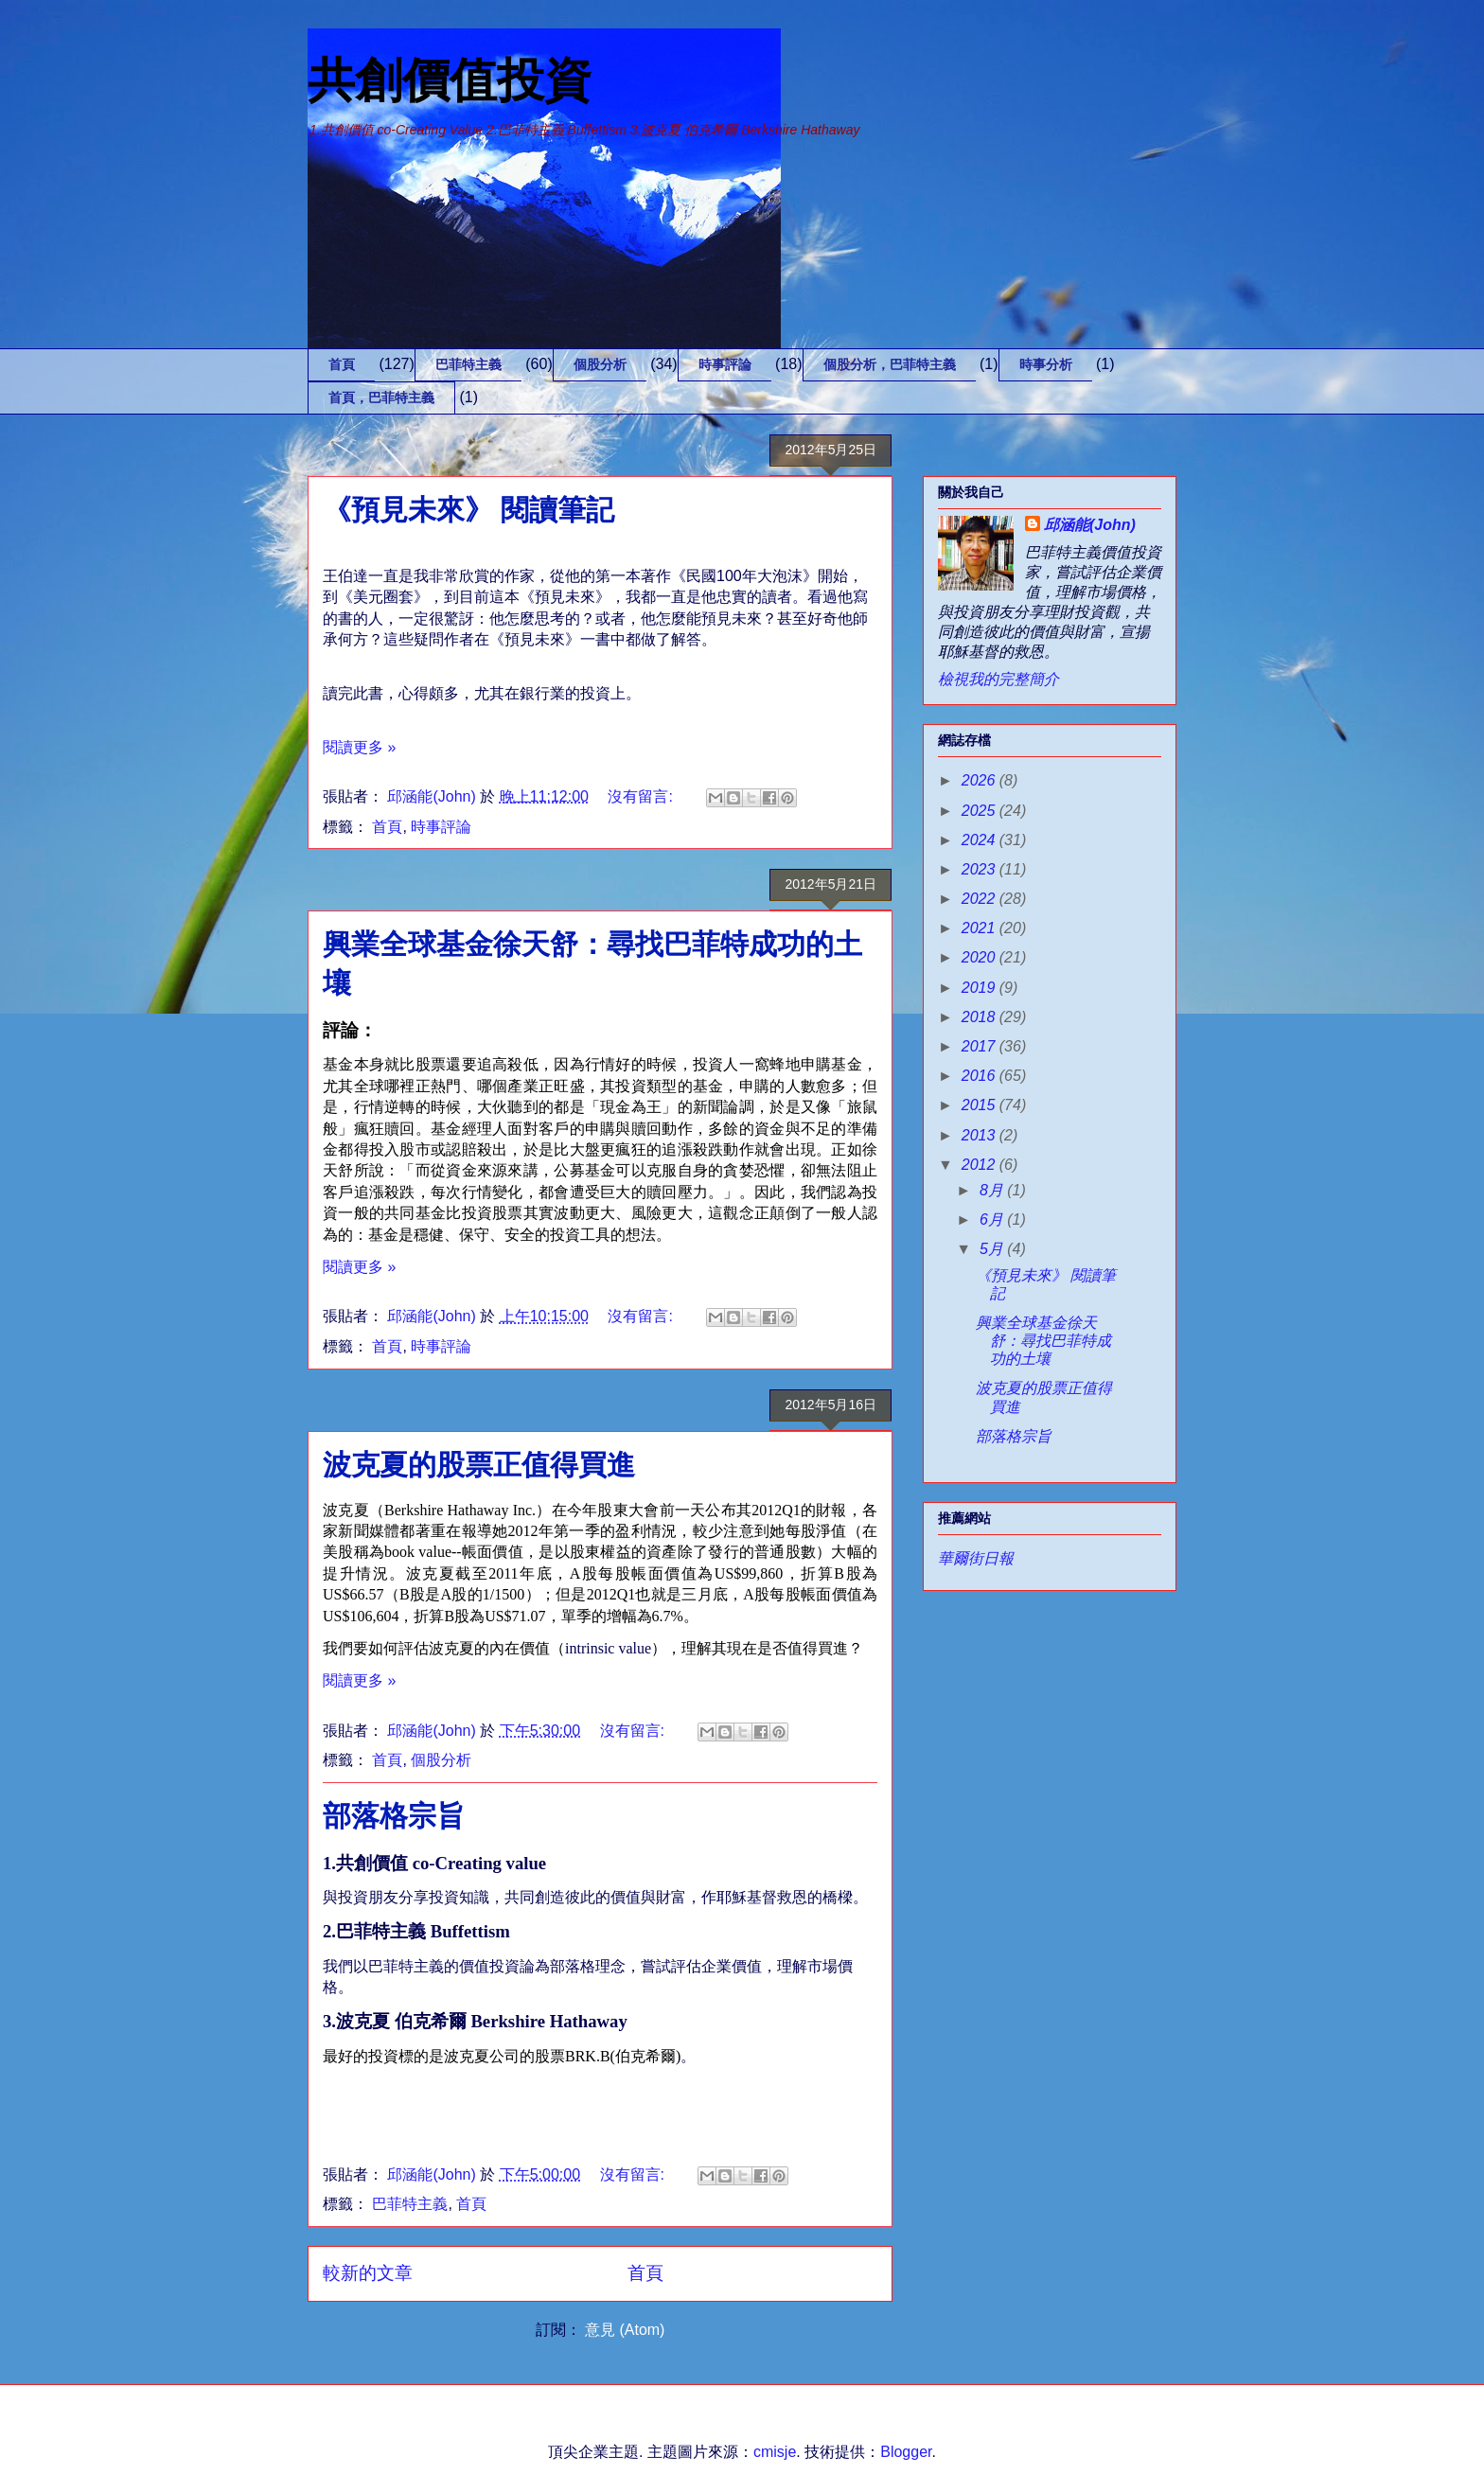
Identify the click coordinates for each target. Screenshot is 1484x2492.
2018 (980, 1017)
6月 (993, 1219)
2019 (980, 988)
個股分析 (600, 364)
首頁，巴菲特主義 (381, 397)
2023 (980, 869)
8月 (993, 1190)
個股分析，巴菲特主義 (889, 364)
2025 (980, 811)
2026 (980, 780)
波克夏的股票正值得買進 (479, 1464)
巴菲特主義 (468, 364)
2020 (980, 957)
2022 (980, 899)
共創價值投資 (450, 80)
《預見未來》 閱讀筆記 (468, 509)
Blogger (905, 2452)
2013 (980, 1135)
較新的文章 (368, 2273)
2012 (980, 1165)
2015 (980, 1105)
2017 (980, 1046)
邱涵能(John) (1090, 525)
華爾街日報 (976, 1558)
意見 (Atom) (624, 2330)
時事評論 (724, 364)
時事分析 (1045, 364)
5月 (993, 1249)
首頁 (341, 364)
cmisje (774, 2452)
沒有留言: (642, 796)
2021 (980, 928)
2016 (980, 1076)
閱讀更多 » (359, 747)
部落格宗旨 (394, 1815)
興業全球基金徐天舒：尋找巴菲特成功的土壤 (1043, 1341)
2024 (980, 840)
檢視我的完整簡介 (998, 679)
